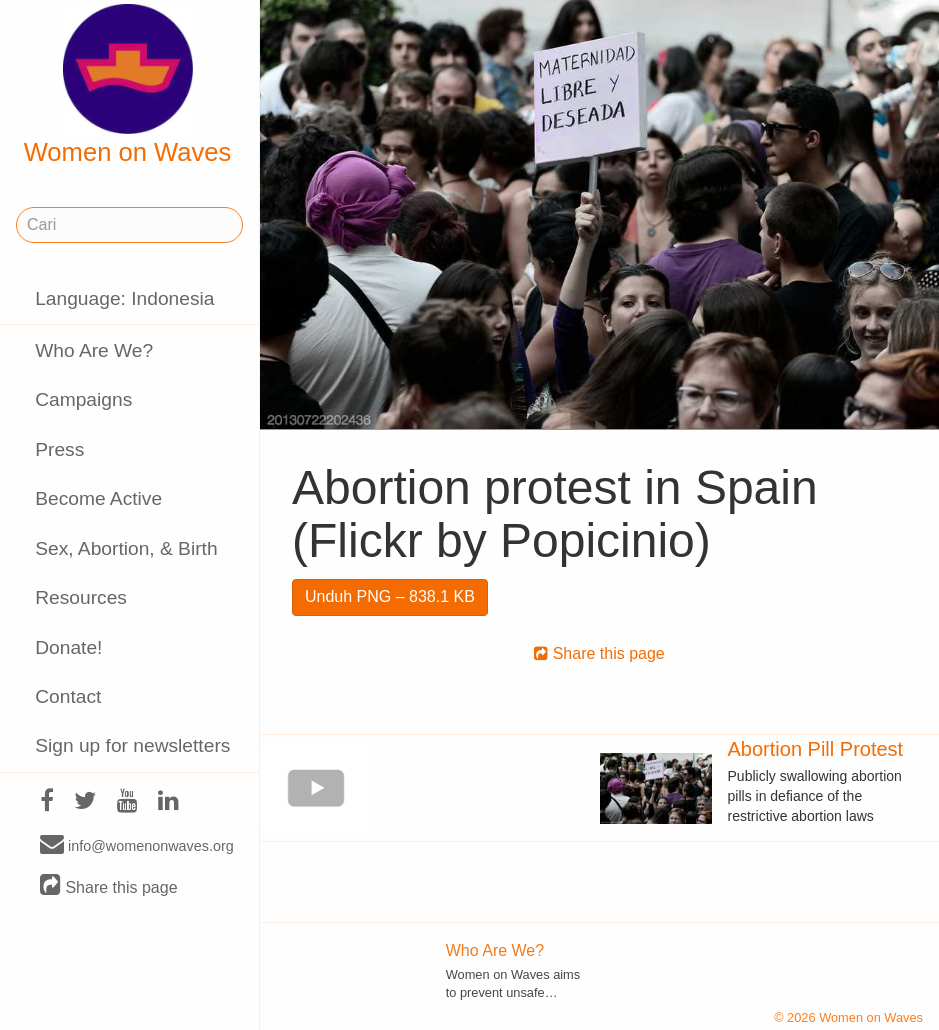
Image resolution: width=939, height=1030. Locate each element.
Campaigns (83, 399)
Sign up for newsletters (132, 745)
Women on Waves (128, 85)
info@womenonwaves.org (137, 845)
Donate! (68, 647)
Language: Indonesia (124, 298)
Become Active (98, 498)
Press (59, 449)
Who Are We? (94, 350)
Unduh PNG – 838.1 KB (390, 596)
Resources (81, 597)
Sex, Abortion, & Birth (126, 548)
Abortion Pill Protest (816, 749)
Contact (68, 696)
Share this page (109, 886)
